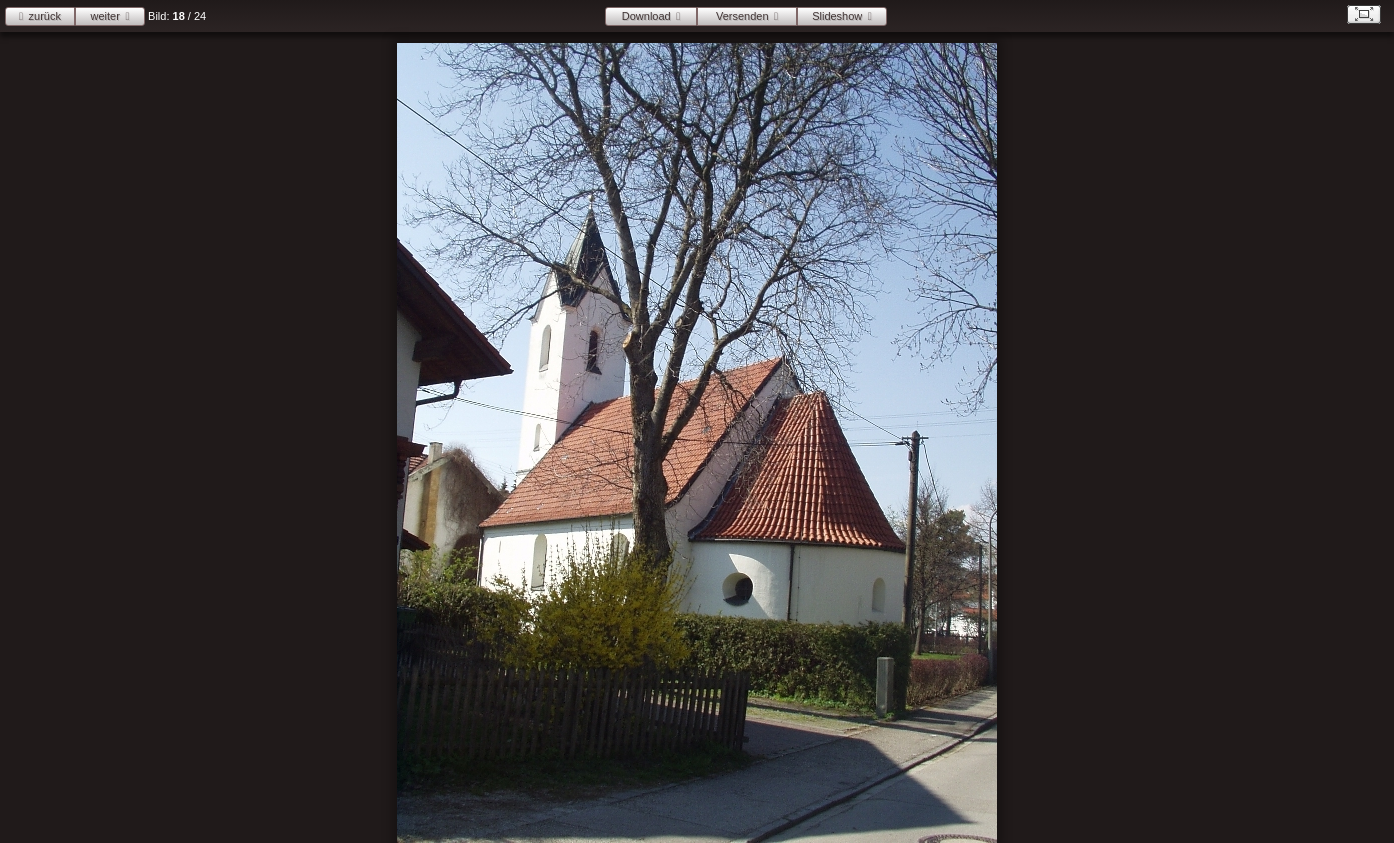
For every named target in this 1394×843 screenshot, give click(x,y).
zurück (45, 16)
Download (646, 16)
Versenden (742, 16)
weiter (105, 16)
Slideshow (837, 16)
